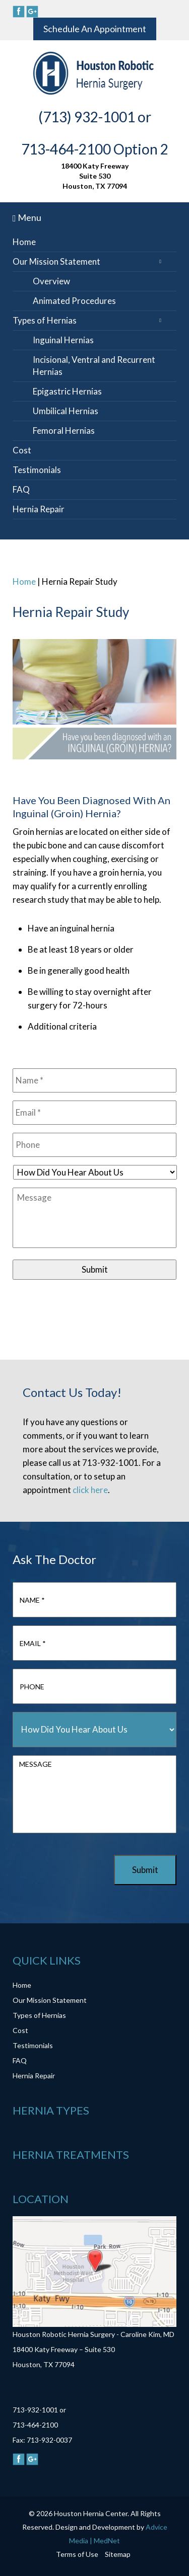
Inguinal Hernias (63, 340)
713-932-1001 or (39, 2409)
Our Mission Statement (56, 261)
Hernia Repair (39, 509)
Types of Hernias (45, 320)
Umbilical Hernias (65, 411)
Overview (51, 281)
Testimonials (37, 469)
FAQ (21, 489)
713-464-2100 (35, 2425)
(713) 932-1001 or (94, 117)
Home (24, 242)
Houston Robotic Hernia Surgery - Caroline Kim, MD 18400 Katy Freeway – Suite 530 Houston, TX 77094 (93, 2349)
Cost (22, 450)
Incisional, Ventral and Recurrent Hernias (94, 365)
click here (90, 1490)
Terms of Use (77, 2554)
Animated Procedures (74, 300)
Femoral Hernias (64, 430)
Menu (27, 217)
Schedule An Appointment (94, 28)
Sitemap (118, 2554)
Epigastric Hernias (67, 391)
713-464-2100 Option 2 (94, 149)
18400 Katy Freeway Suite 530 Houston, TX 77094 (95, 176)
